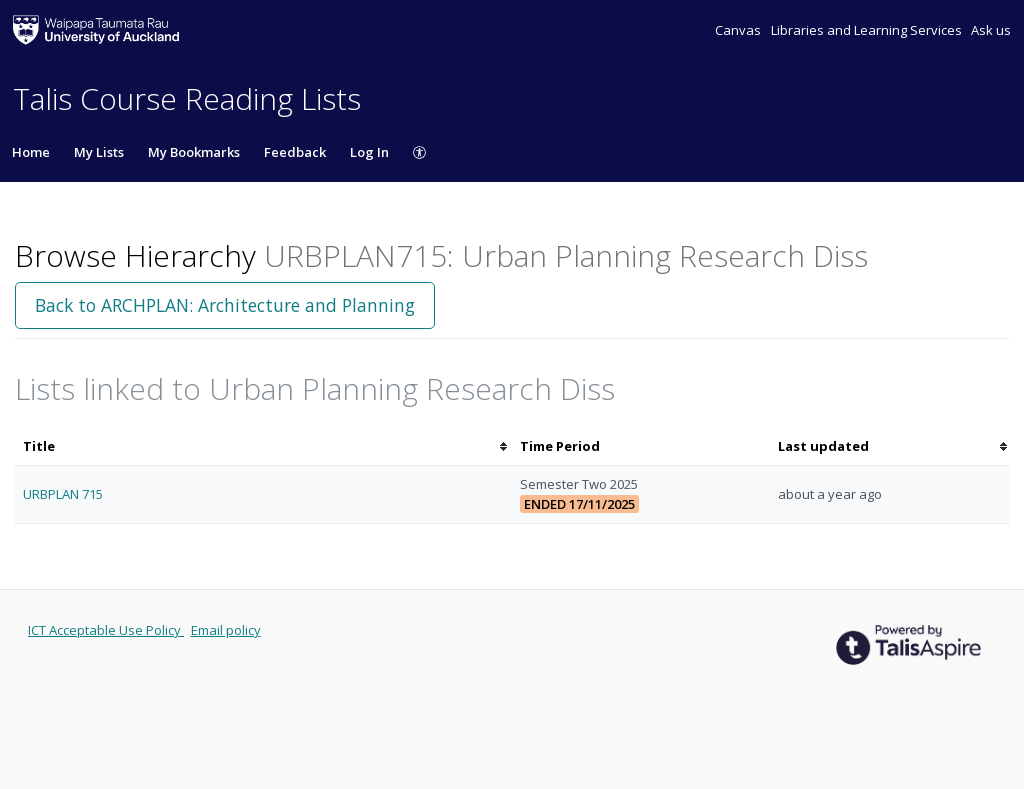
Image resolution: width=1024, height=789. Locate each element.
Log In (369, 152)
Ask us (991, 30)
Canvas (739, 30)
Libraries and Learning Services (868, 30)
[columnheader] (263, 446)
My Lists (99, 152)
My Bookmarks (194, 152)
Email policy (226, 630)
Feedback (295, 152)
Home (31, 152)
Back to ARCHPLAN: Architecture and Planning (225, 305)
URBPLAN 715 (63, 494)
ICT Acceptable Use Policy (106, 630)
